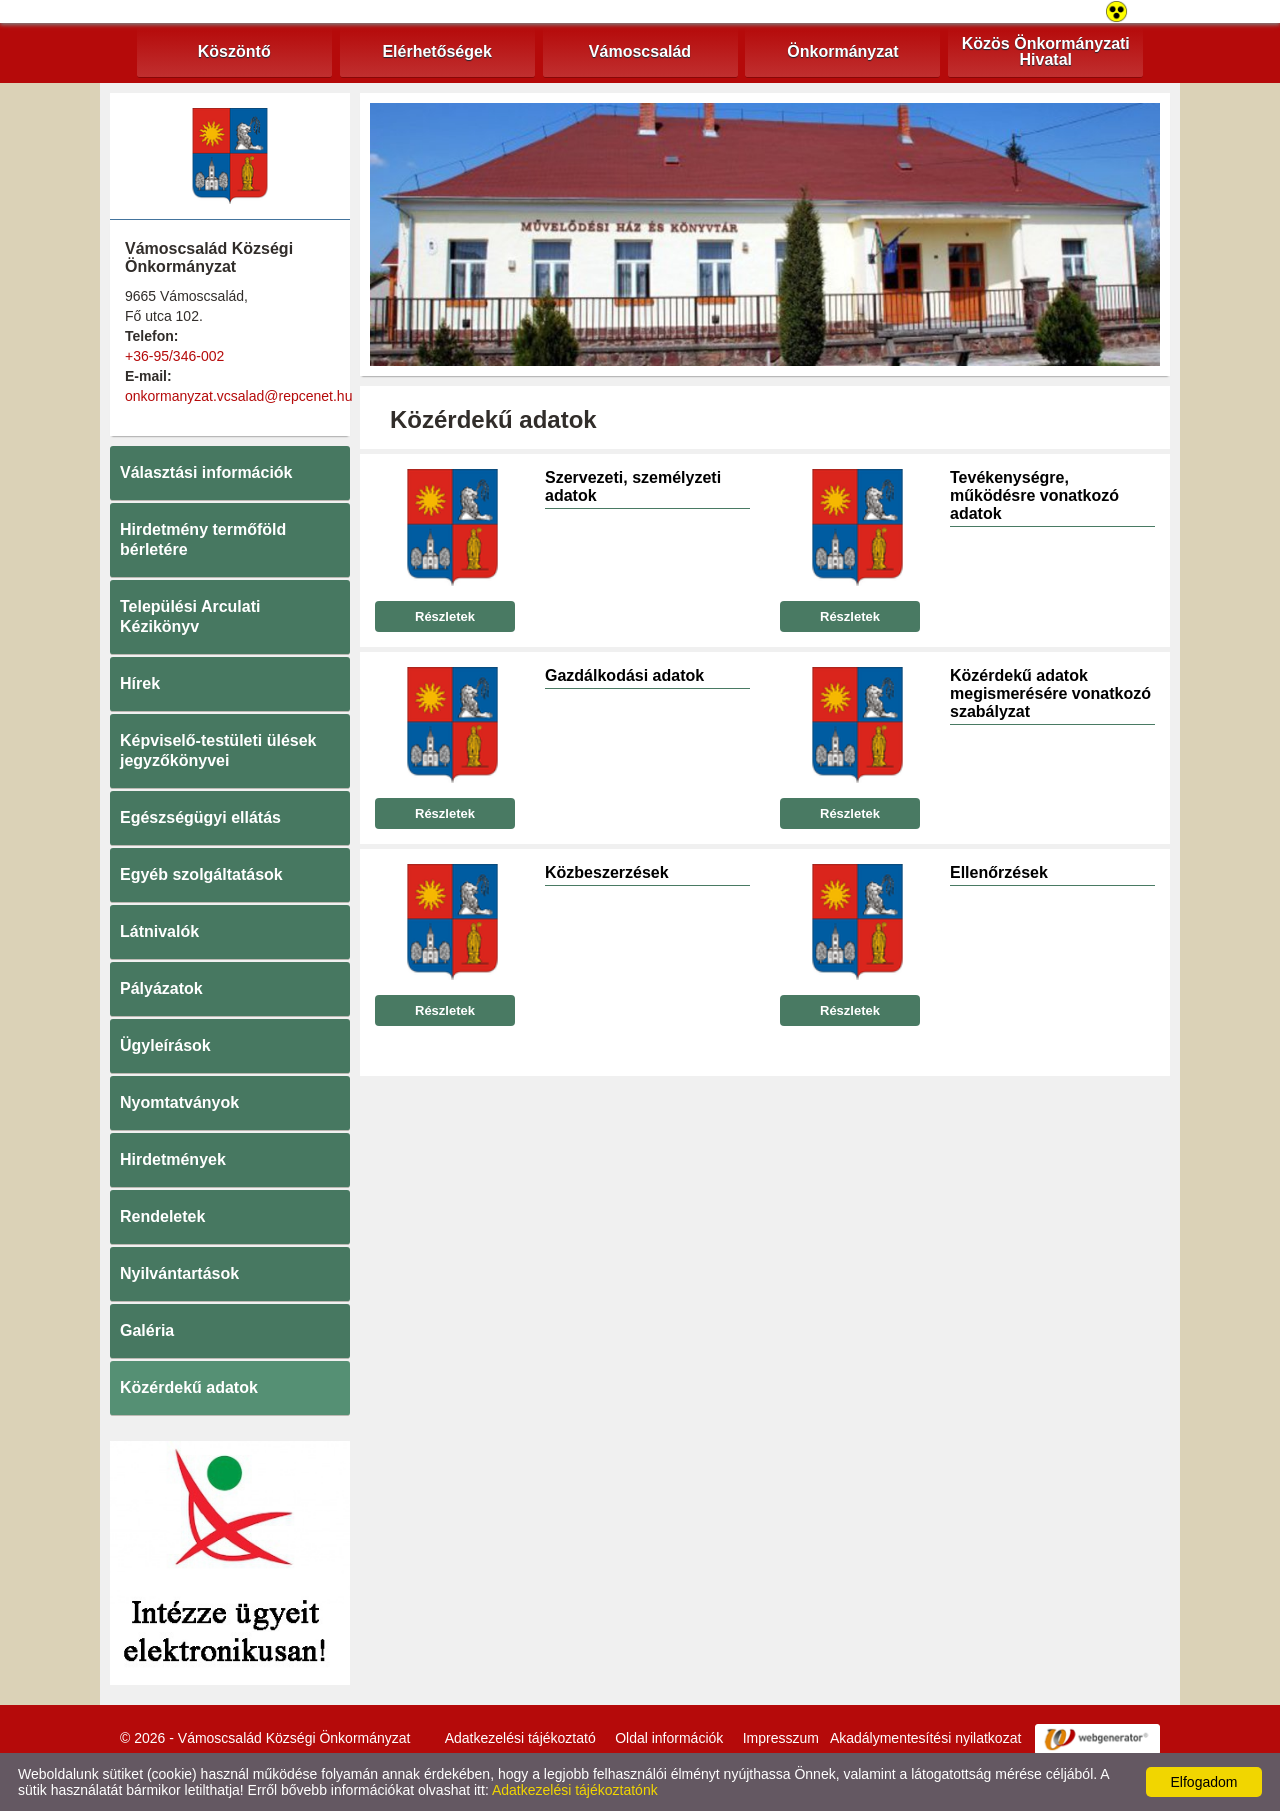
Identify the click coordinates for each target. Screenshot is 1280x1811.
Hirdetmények (173, 1159)
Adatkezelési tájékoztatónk (575, 1790)
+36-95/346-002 (174, 356)
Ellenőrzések (999, 872)
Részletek (445, 616)
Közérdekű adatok (189, 1387)
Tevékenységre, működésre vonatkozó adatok (1034, 495)
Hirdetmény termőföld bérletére (203, 539)
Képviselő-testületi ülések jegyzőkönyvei (218, 750)
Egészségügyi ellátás (200, 817)
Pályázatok (161, 988)
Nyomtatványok (179, 1102)
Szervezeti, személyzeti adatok (633, 486)
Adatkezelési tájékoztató (520, 1738)
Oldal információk (669, 1738)
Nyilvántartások (179, 1273)
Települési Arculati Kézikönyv (190, 616)
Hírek (140, 683)
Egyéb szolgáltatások (201, 874)
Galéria (147, 1330)
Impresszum (781, 1738)
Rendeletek (162, 1216)
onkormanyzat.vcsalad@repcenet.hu (238, 396)
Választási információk (206, 472)
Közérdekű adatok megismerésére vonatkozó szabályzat (1050, 693)
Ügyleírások (165, 1045)
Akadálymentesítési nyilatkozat (925, 1738)
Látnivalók (159, 931)
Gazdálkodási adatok (624, 675)
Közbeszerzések (607, 872)
